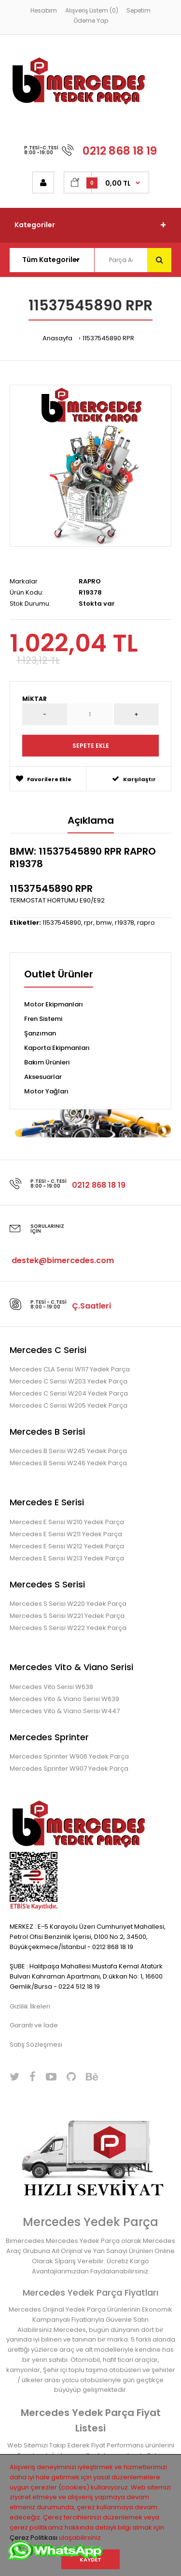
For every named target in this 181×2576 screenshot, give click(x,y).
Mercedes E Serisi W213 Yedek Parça (67, 1558)
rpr (88, 922)
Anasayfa (57, 338)
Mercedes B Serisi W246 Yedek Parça (68, 1463)
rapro (146, 922)
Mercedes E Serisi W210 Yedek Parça (67, 1522)
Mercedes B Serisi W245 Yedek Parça (68, 1450)
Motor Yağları (46, 1091)
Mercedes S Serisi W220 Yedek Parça (68, 1603)
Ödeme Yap (90, 20)
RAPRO (90, 581)
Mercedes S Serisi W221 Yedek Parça (67, 1615)
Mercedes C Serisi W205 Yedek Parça (68, 1405)
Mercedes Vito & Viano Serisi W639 (64, 1698)
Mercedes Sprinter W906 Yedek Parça (69, 1756)
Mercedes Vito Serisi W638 (51, 1686)
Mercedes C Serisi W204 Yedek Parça (69, 1393)
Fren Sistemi (43, 1018)
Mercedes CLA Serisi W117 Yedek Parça (70, 1369)
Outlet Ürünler (58, 975)
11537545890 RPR (108, 338)
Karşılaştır (134, 779)
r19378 (124, 922)
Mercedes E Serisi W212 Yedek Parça (67, 1546)
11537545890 (61, 922)
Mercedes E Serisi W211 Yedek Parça (66, 1534)
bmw (104, 922)
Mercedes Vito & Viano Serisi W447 (65, 1711)
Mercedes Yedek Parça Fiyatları (90, 2292)
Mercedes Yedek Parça (90, 2222)
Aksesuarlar (43, 1076)
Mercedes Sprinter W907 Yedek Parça (69, 1768)
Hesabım (43, 10)
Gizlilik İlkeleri (30, 2006)
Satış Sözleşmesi (36, 2044)
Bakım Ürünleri (47, 1062)
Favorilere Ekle (43, 779)
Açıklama (91, 820)
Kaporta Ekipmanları (57, 1047)
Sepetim (138, 10)
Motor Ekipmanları (53, 1004)
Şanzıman (40, 1033)
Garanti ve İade (34, 2025)
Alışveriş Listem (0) (91, 10)
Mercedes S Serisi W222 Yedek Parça (68, 1627)
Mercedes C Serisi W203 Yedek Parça (68, 1381)
